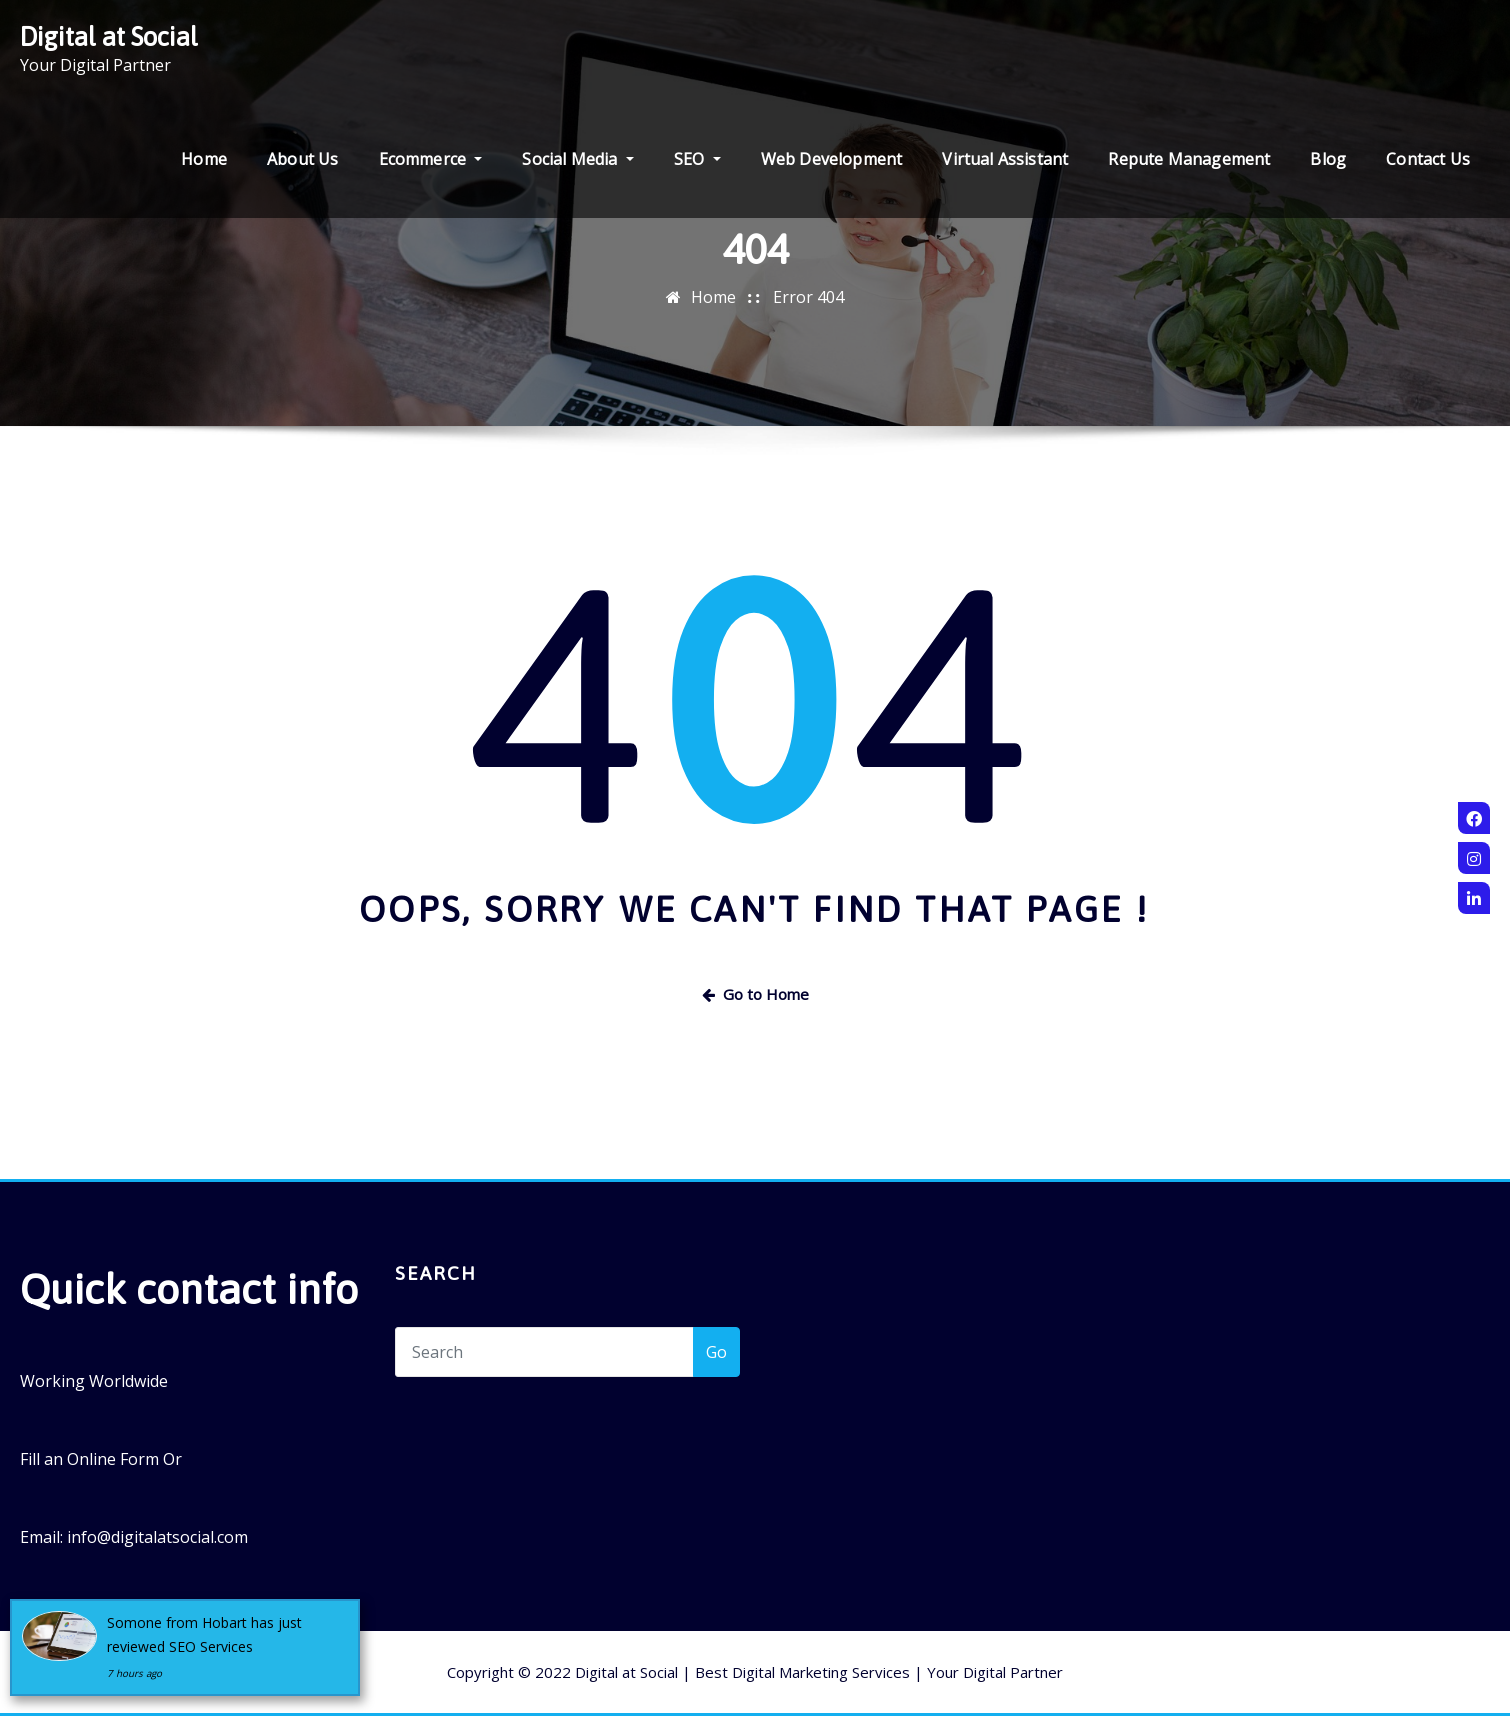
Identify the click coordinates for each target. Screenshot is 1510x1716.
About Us (302, 159)
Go (716, 1352)
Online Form (113, 1459)
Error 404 (808, 297)
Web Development (832, 159)
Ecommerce (431, 159)
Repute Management (1189, 159)
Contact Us (1428, 159)
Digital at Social (109, 36)
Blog (1328, 159)
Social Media (577, 159)
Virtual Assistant (1005, 159)
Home (204, 159)
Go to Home (755, 994)
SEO (697, 159)
